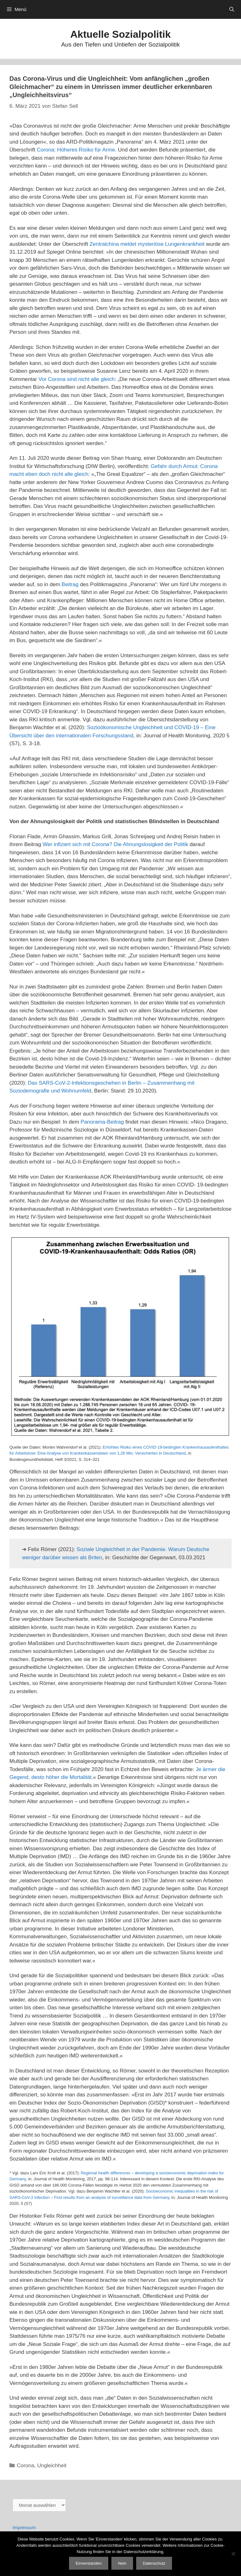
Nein (122, 2563)
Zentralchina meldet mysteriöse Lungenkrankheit (147, 244)
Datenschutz (154, 2563)
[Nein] (233, 2554)
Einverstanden (89, 2563)
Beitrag (70, 584)
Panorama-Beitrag (102, 1122)
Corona (25, 2466)
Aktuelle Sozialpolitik (120, 34)
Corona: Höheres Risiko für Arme (76, 150)
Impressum (24, 2527)
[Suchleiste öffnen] (231, 9)
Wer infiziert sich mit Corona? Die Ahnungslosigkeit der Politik (115, 844)
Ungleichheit (52, 2466)
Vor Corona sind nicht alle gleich (77, 379)
